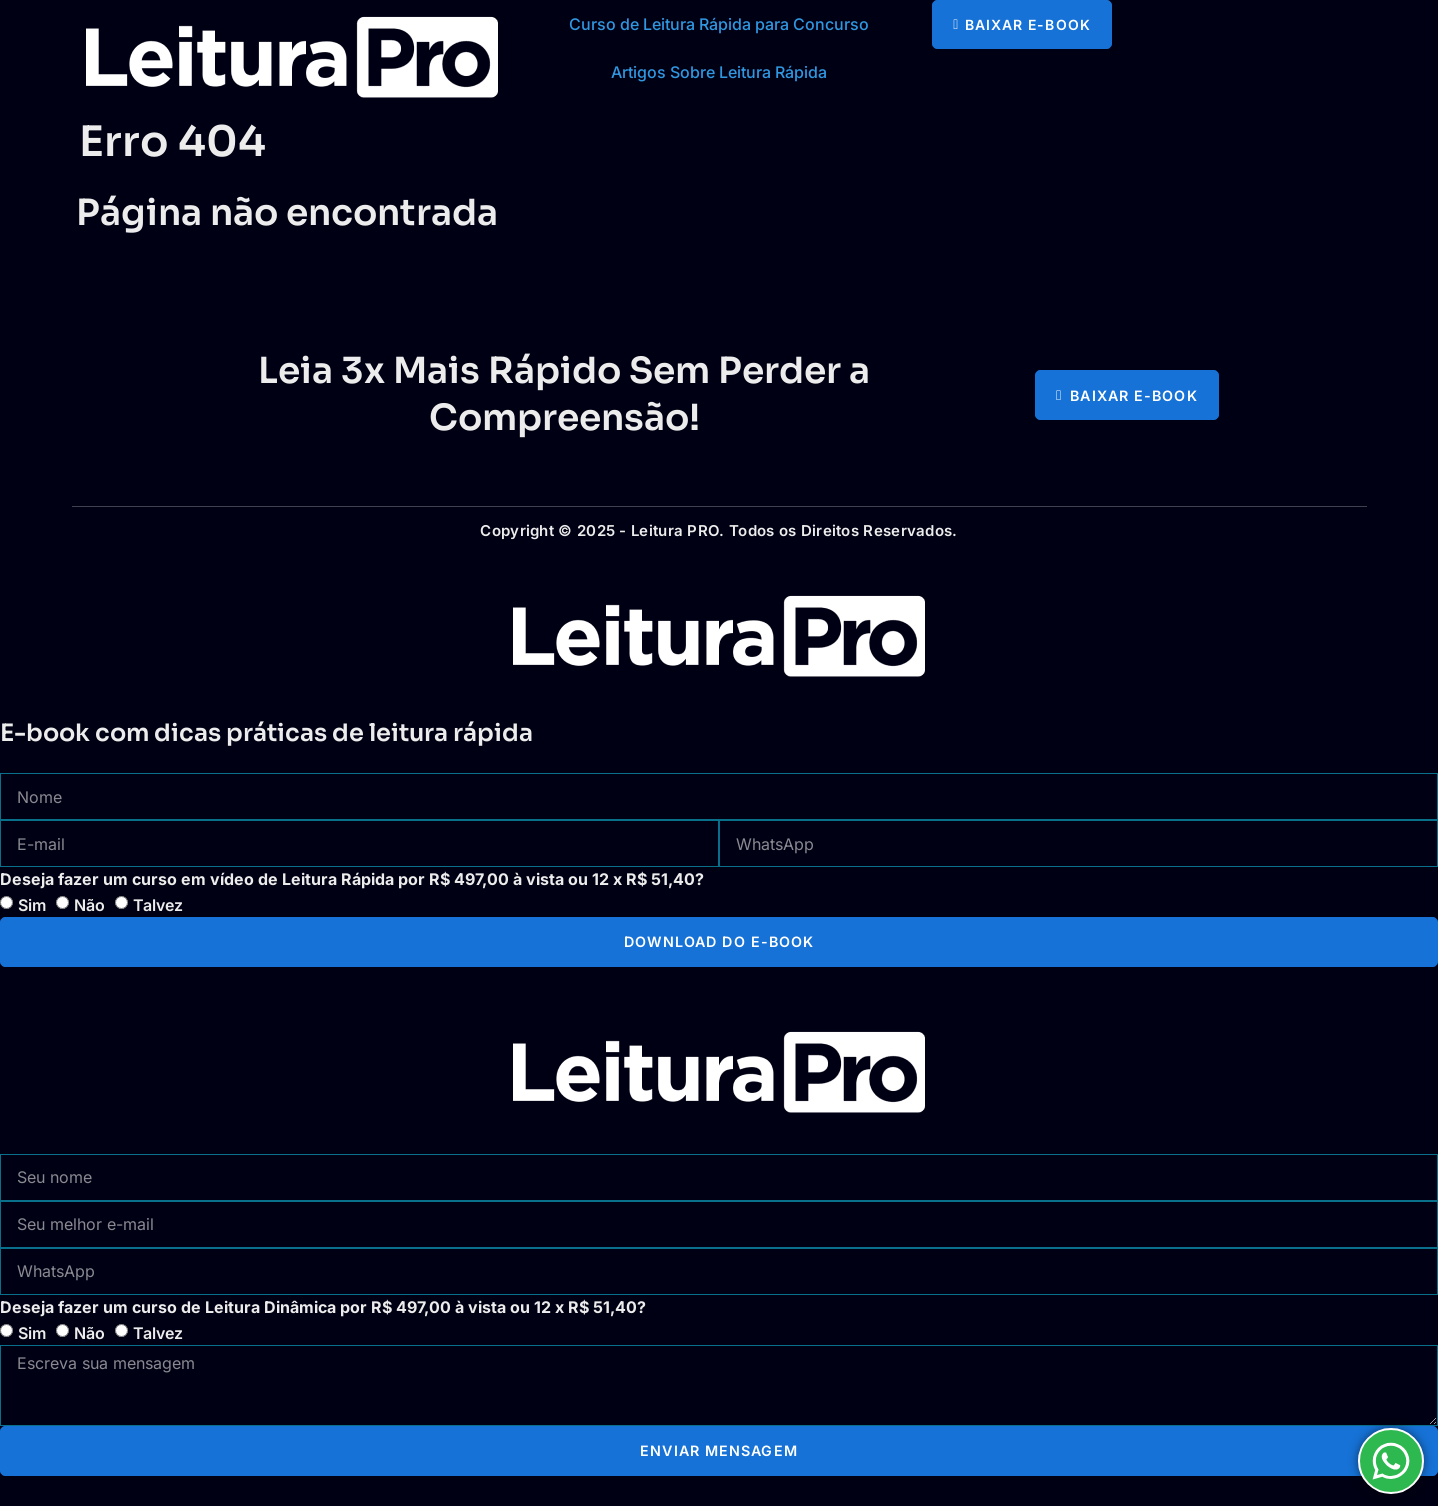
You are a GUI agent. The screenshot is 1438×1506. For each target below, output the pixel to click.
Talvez (158, 905)
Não (89, 905)
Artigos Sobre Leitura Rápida (719, 72)
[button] (1022, 24)
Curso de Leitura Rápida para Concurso (719, 24)
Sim (32, 905)
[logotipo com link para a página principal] (292, 57)
